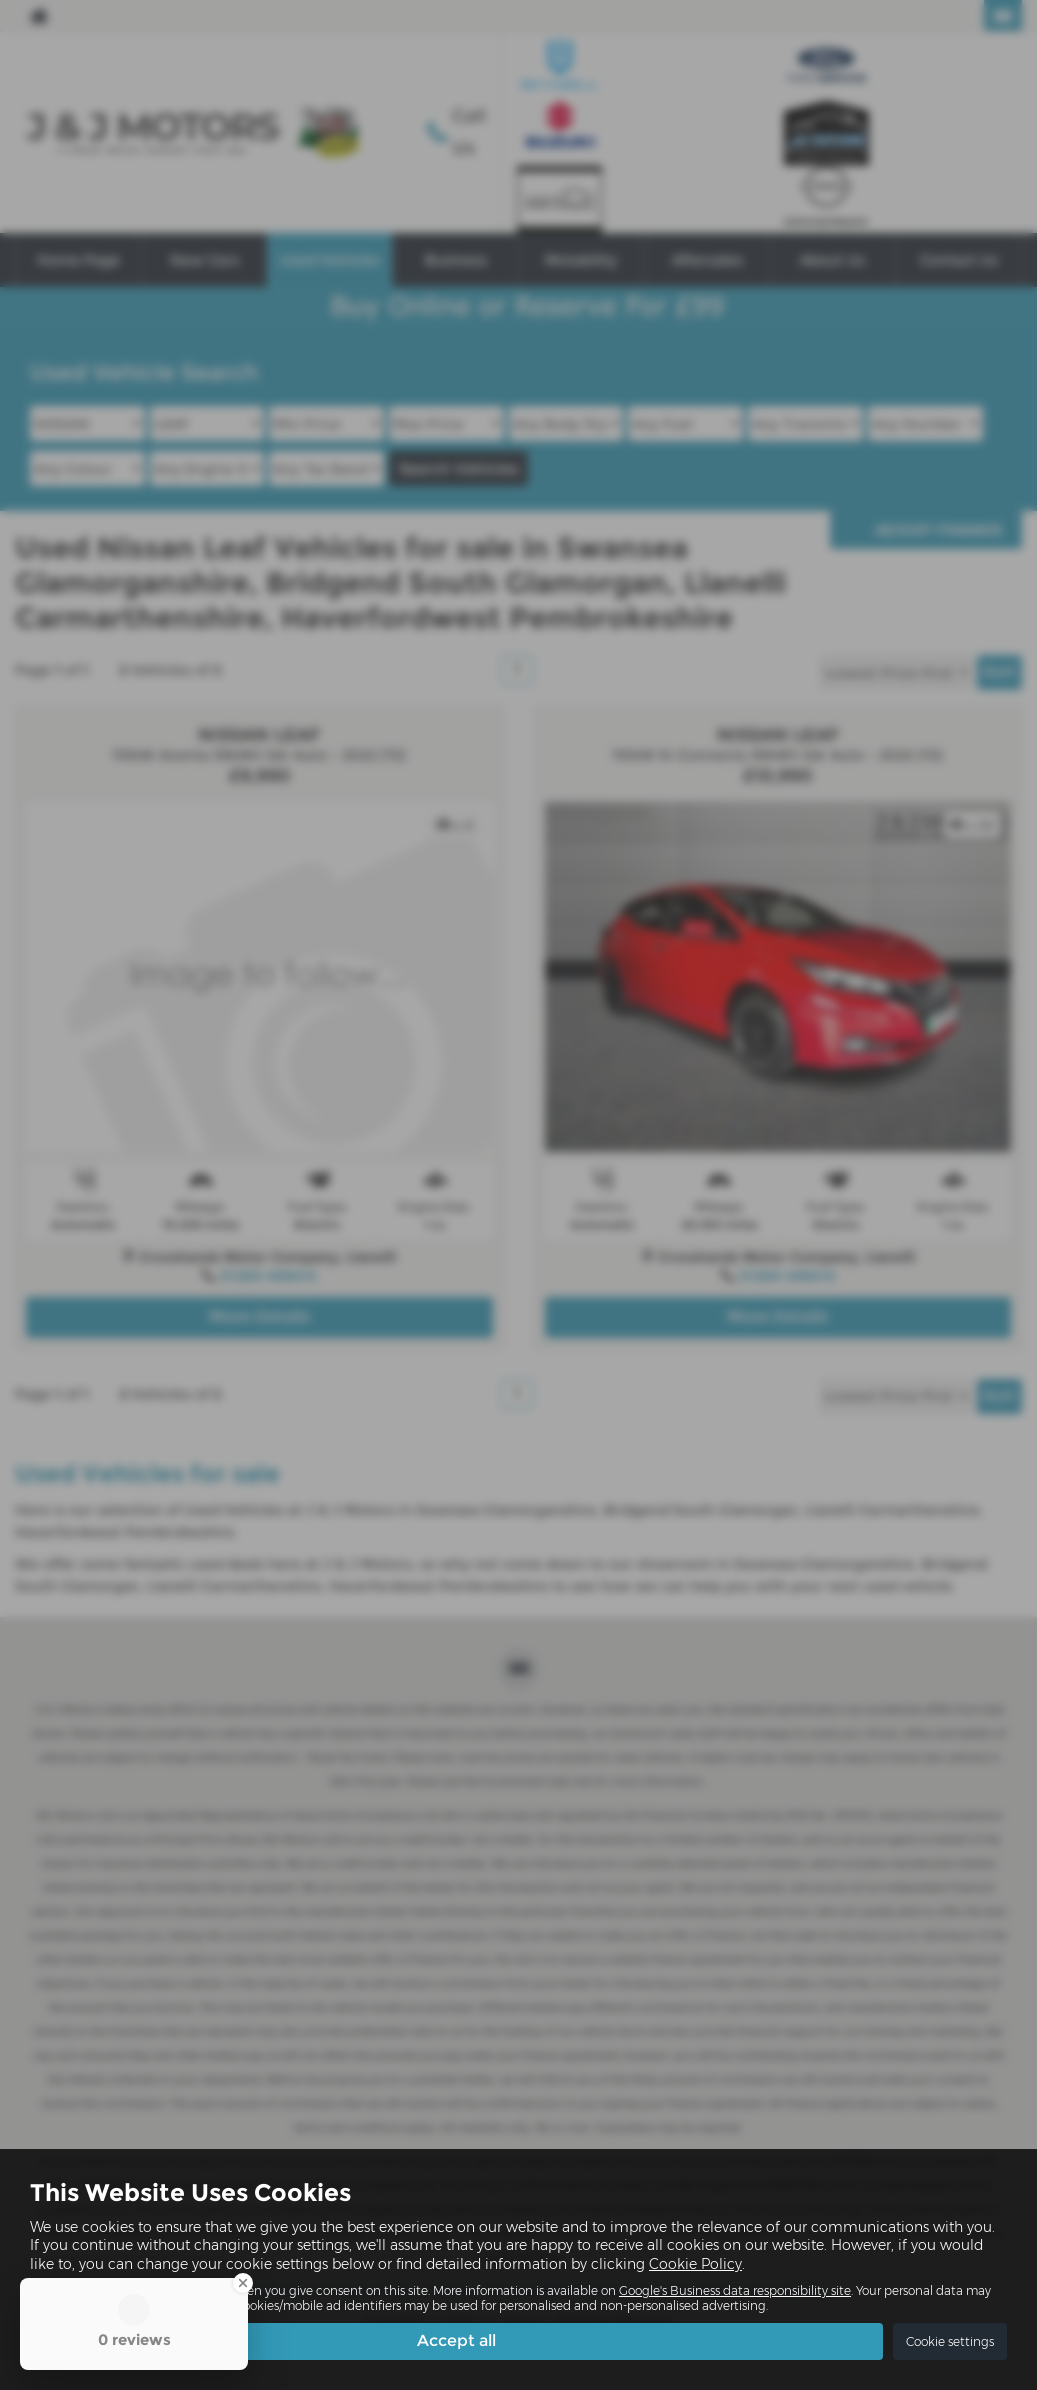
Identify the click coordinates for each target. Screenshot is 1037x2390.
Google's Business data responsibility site (735, 2289)
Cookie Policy (695, 2263)
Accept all (456, 2340)
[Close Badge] (243, 2283)
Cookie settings (950, 2341)
